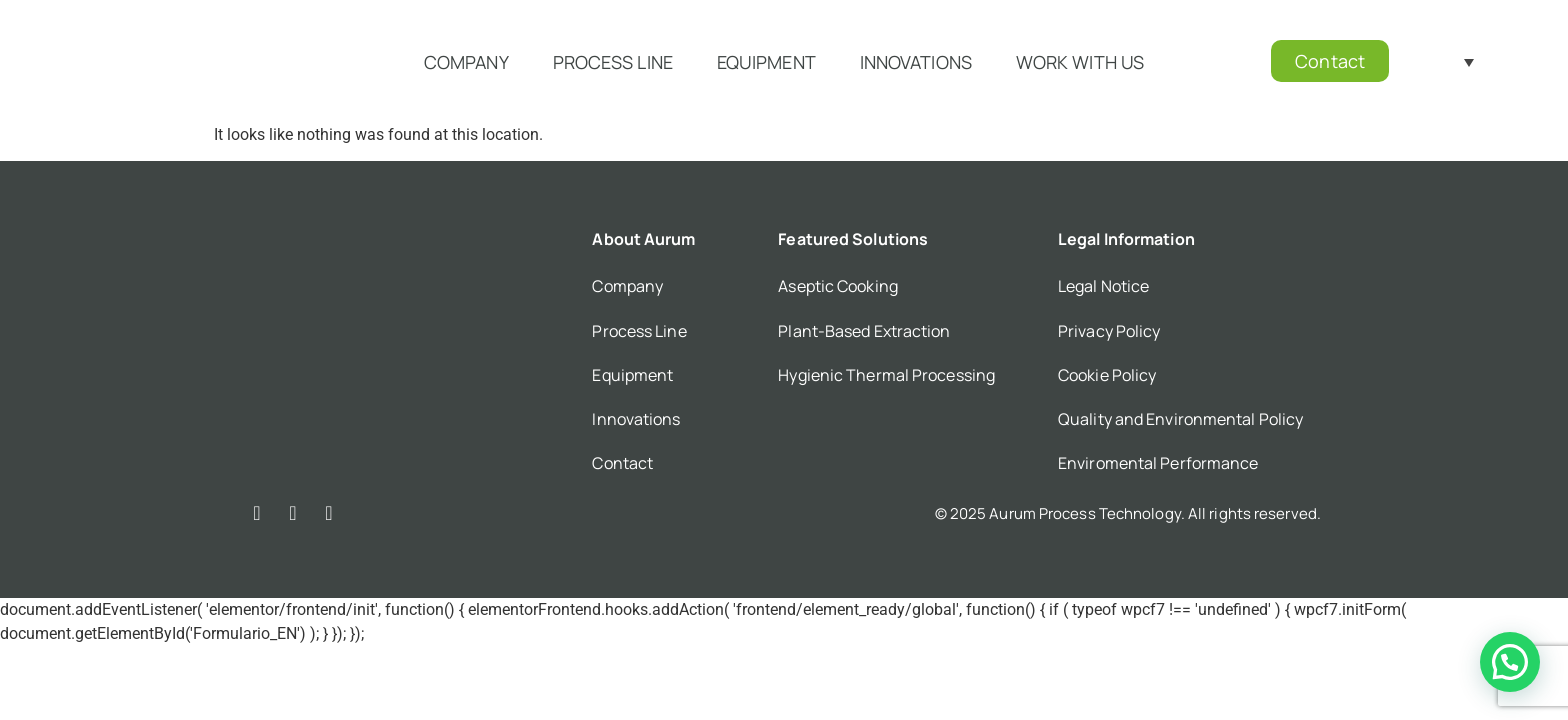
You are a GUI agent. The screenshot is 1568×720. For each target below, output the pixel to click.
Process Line (613, 62)
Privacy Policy (1109, 331)
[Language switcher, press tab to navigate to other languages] (1446, 61)
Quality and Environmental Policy (1180, 419)
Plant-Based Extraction (864, 331)
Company (466, 62)
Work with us (1080, 62)
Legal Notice (1103, 286)
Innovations (916, 62)
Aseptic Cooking (838, 286)
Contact (622, 463)
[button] (1510, 662)
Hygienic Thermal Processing (886, 375)
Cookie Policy (1107, 375)
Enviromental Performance (1158, 463)
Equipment (766, 62)
